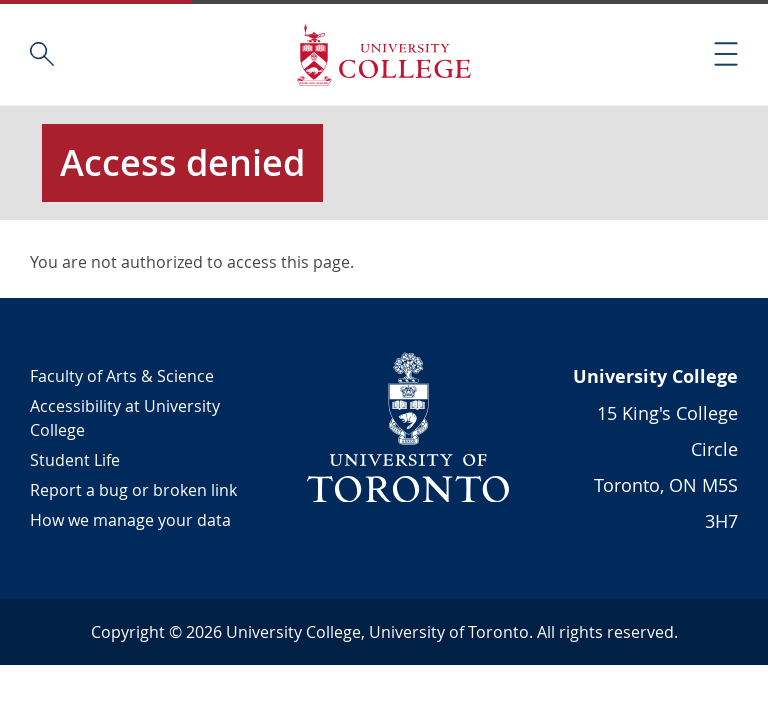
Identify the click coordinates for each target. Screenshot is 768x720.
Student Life (75, 460)
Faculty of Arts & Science (122, 376)
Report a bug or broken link (133, 490)
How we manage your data (130, 520)
